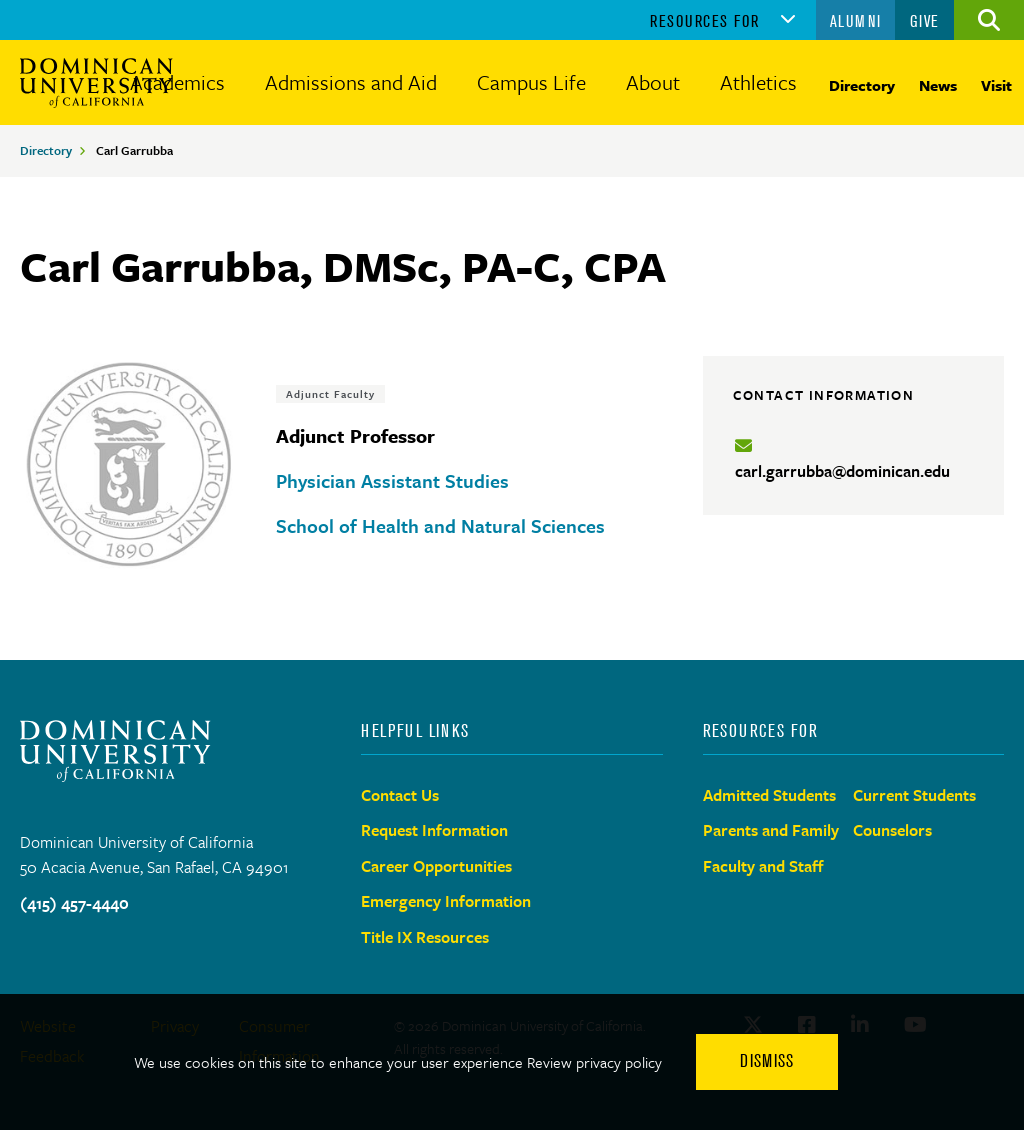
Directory (862, 85)
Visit (996, 85)
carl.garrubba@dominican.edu (842, 471)
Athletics (758, 82)
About (653, 82)
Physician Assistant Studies (392, 480)
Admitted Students (769, 795)
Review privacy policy (594, 1062)
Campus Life (531, 82)
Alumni (856, 21)
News (938, 85)
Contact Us (400, 795)
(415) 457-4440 (74, 903)
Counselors (892, 830)
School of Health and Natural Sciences (440, 525)
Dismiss (767, 1061)
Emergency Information (446, 901)
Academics (177, 82)
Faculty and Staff (763, 866)
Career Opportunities (436, 866)
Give (925, 21)
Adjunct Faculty (330, 394)
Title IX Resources (425, 937)
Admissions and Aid (351, 82)
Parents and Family (771, 830)
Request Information (434, 830)
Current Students (914, 795)
